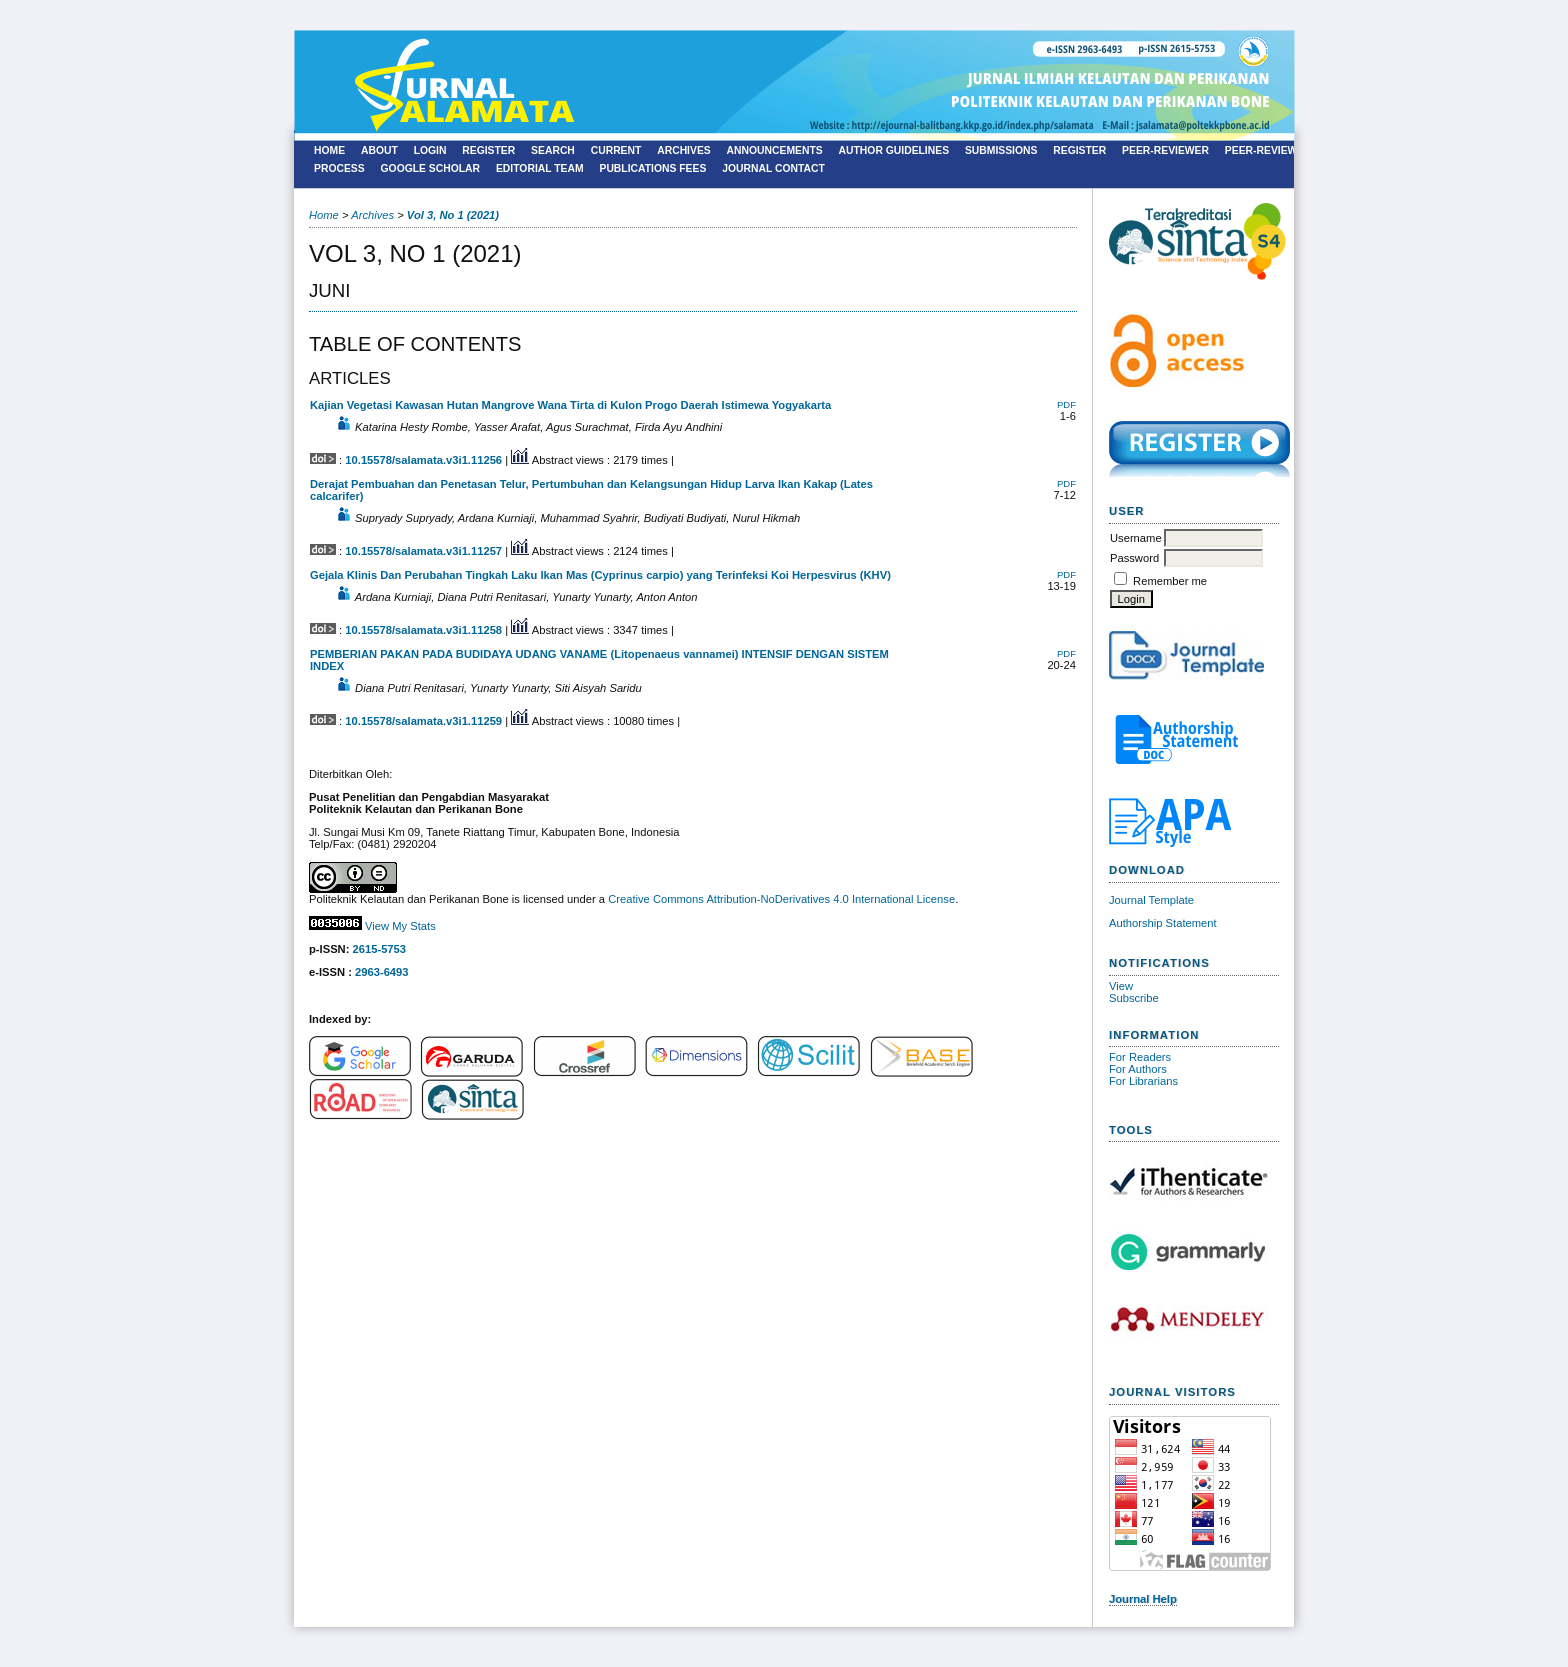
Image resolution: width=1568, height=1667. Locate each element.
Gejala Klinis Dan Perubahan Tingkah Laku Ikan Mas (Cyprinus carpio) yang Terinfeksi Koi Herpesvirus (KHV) (600, 575)
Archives (684, 150)
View (1121, 986)
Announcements (775, 150)
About (379, 150)
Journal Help (1143, 1599)
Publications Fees (652, 168)
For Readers (1140, 1057)
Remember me (1170, 581)
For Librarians (1143, 1081)
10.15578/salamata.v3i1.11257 (423, 551)
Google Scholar (431, 168)
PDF (1066, 404)
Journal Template (1151, 900)
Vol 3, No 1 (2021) (453, 215)
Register (488, 150)
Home (329, 150)
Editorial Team (540, 168)
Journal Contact (773, 168)
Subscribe (1134, 998)
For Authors (1138, 1069)
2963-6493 (382, 972)
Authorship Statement (1163, 923)
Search (553, 150)
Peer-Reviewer (1165, 150)
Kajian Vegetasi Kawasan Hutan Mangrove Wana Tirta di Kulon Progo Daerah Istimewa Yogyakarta (570, 405)
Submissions (1001, 150)
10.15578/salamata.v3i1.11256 (423, 460)
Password (1134, 558)
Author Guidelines (894, 150)
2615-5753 (380, 949)
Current (616, 150)
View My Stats (400, 926)
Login (430, 150)
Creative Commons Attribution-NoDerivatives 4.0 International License (781, 899)
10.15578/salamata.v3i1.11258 (423, 630)
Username (1136, 538)
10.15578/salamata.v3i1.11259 (423, 721)
